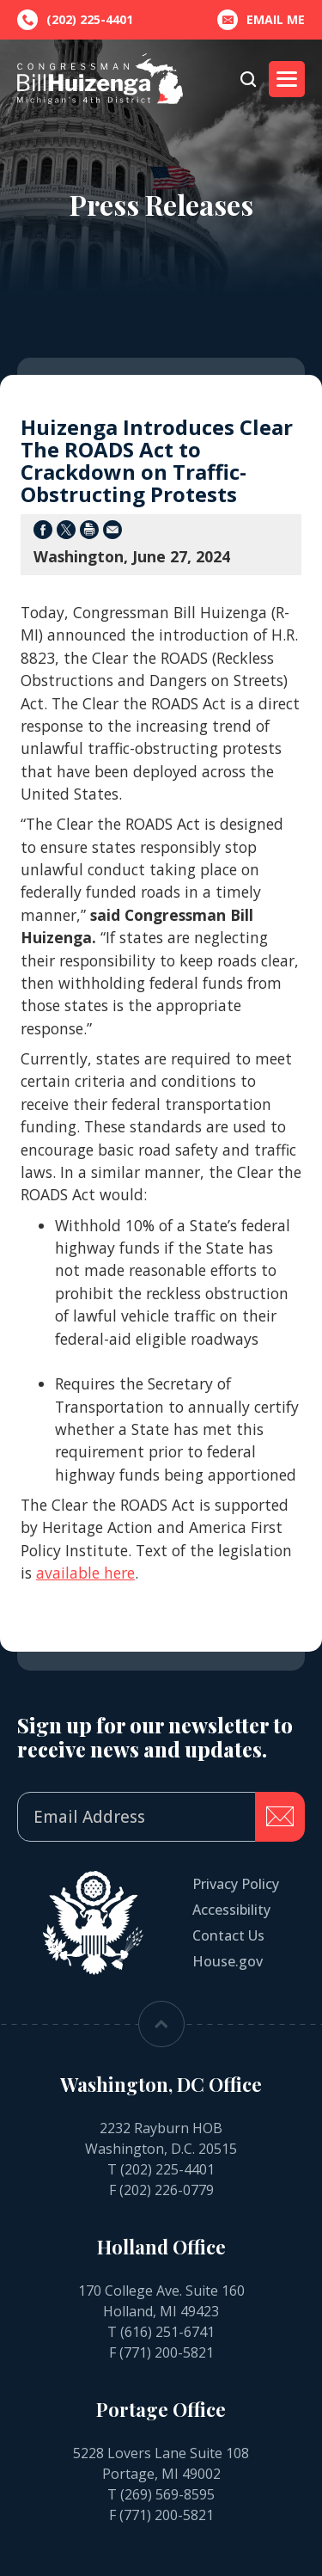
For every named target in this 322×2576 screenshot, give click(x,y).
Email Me (261, 19)
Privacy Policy (235, 1883)
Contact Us (228, 1935)
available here (85, 1572)
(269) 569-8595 (167, 2494)
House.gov (227, 1961)
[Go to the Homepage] (100, 78)
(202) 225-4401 (167, 2169)
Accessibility (231, 1909)
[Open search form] (248, 79)
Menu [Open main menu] (283, 79)
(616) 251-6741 (167, 2331)
